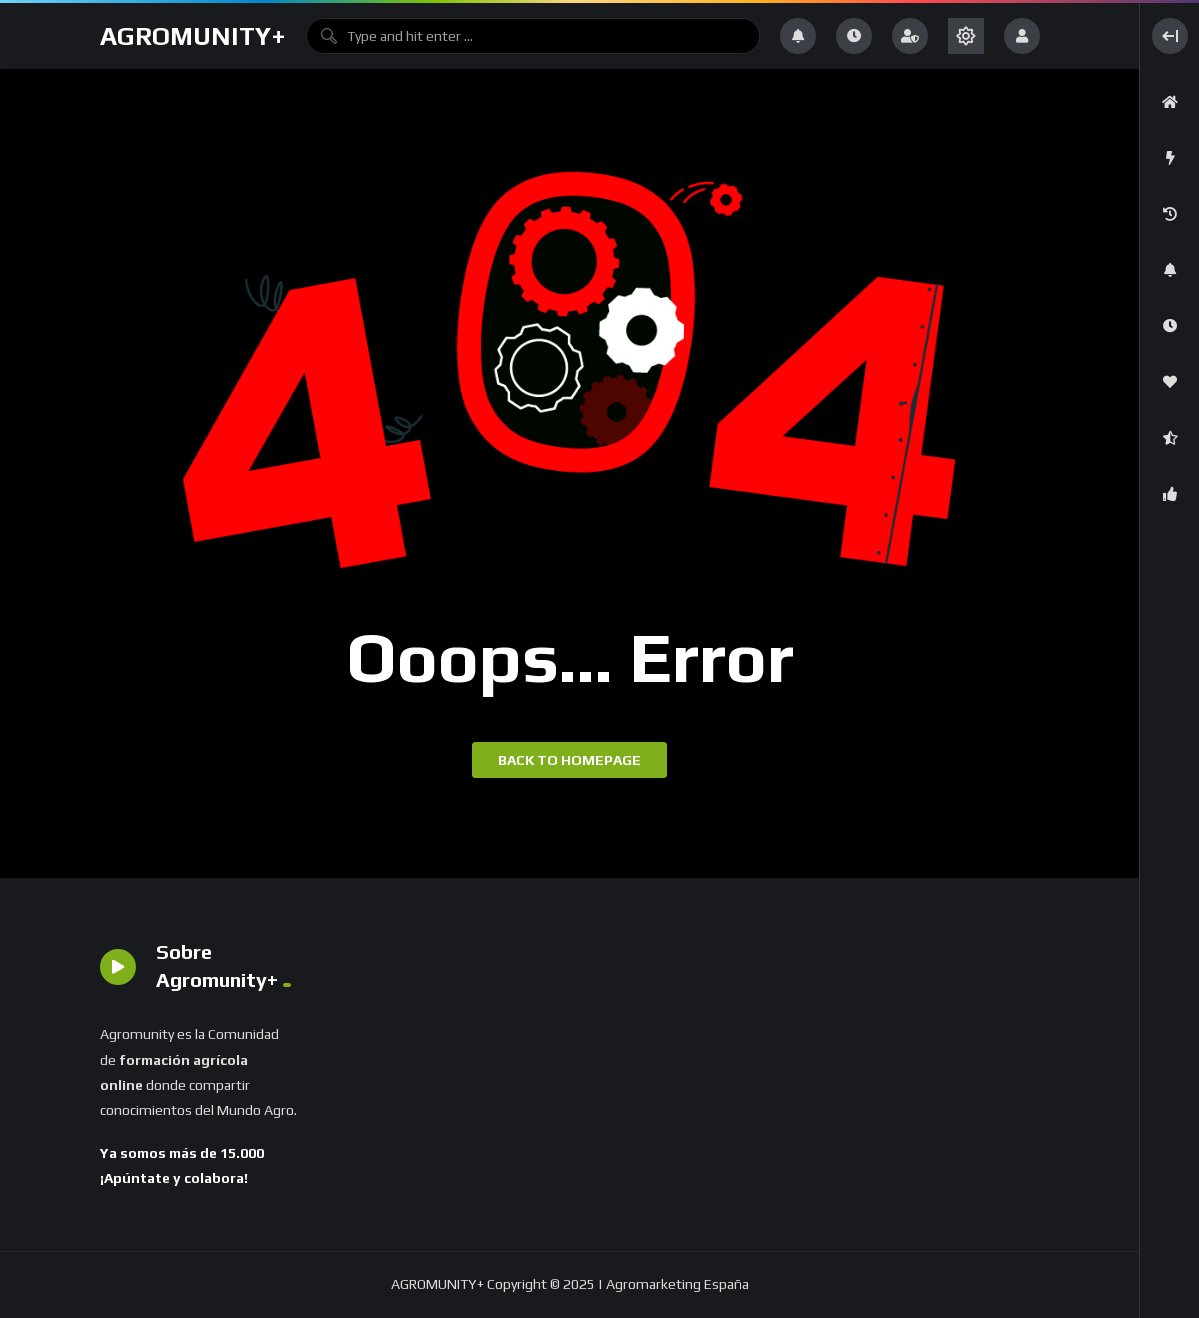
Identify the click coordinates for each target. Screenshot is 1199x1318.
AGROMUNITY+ (193, 36)
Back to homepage (569, 760)
